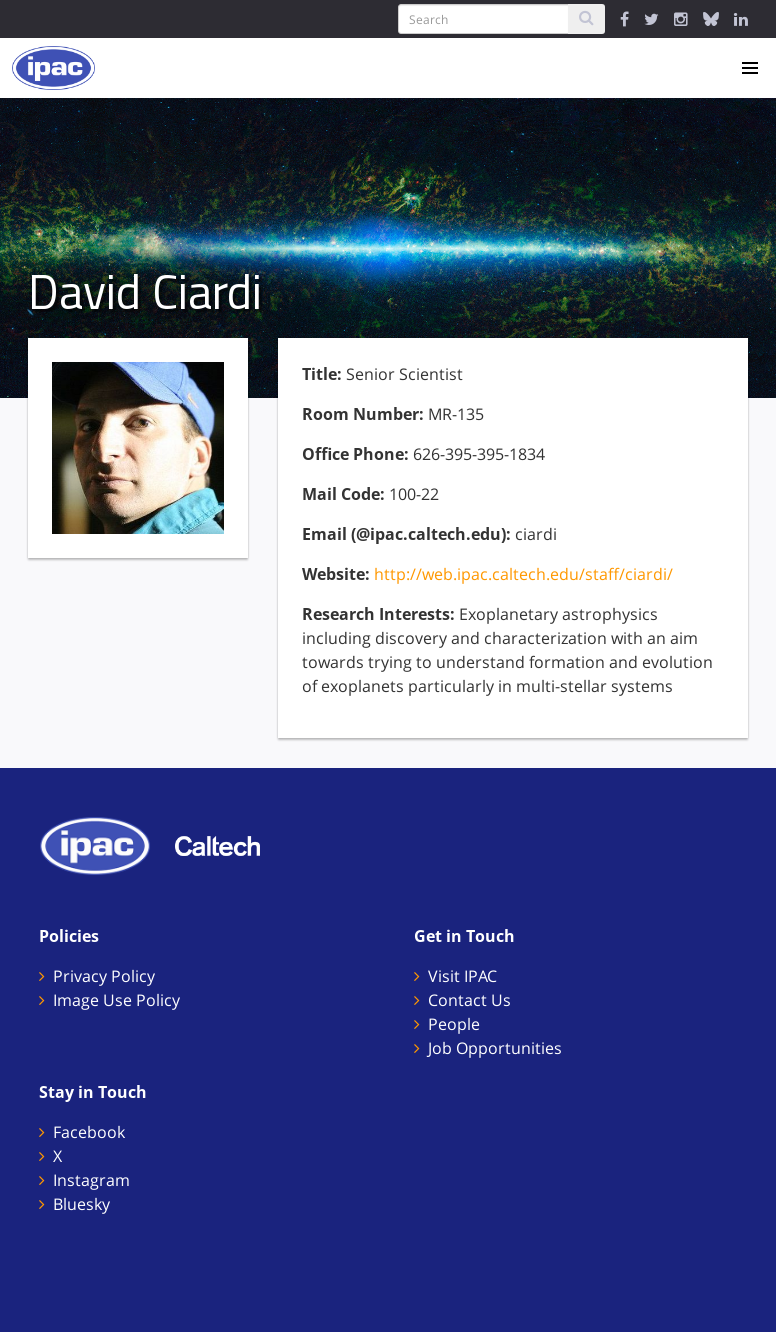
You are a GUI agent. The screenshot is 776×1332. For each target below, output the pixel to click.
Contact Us (469, 1000)
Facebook (89, 1132)
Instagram (91, 1180)
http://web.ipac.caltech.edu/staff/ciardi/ (523, 574)
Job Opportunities (495, 1048)
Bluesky (81, 1204)
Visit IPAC (462, 976)
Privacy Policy (104, 976)
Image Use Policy (116, 1000)
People (454, 1024)
